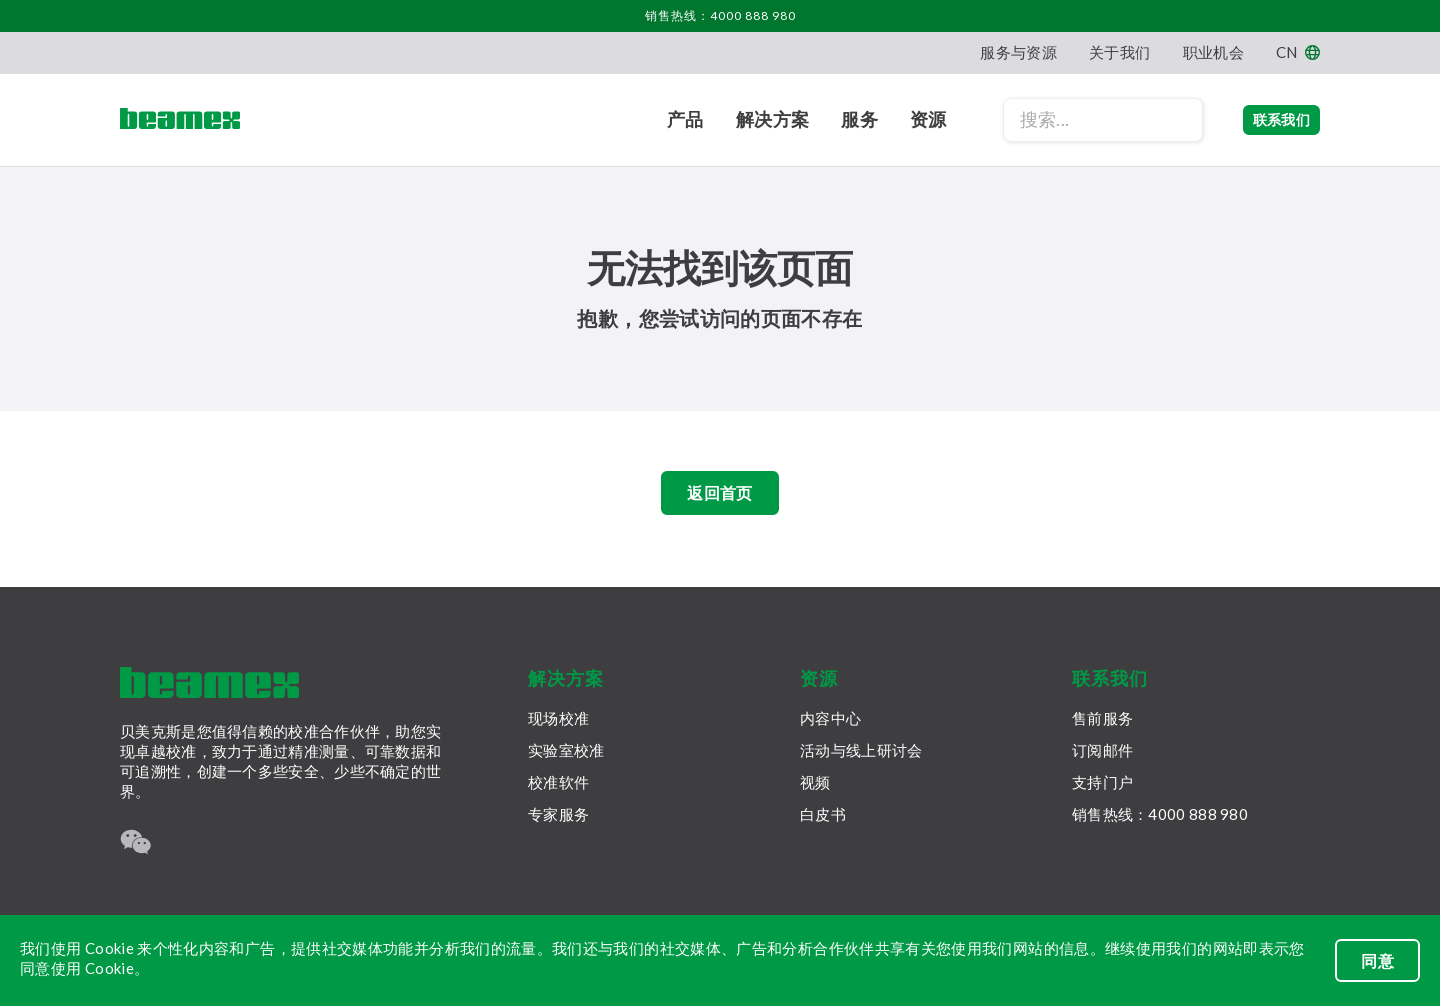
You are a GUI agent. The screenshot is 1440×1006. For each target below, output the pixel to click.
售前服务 (1102, 718)
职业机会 (1213, 52)
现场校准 (558, 718)
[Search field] (1063, 120)
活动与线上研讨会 (861, 750)
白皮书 (823, 814)
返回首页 (719, 498)
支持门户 (1102, 782)
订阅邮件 (1102, 750)
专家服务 (558, 814)
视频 (815, 782)
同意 (1377, 960)
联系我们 (1261, 119)
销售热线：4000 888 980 (720, 15)
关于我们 (1119, 52)
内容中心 (830, 718)
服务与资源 (1018, 52)
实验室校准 (566, 750)
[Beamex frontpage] (180, 120)
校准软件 (558, 782)
